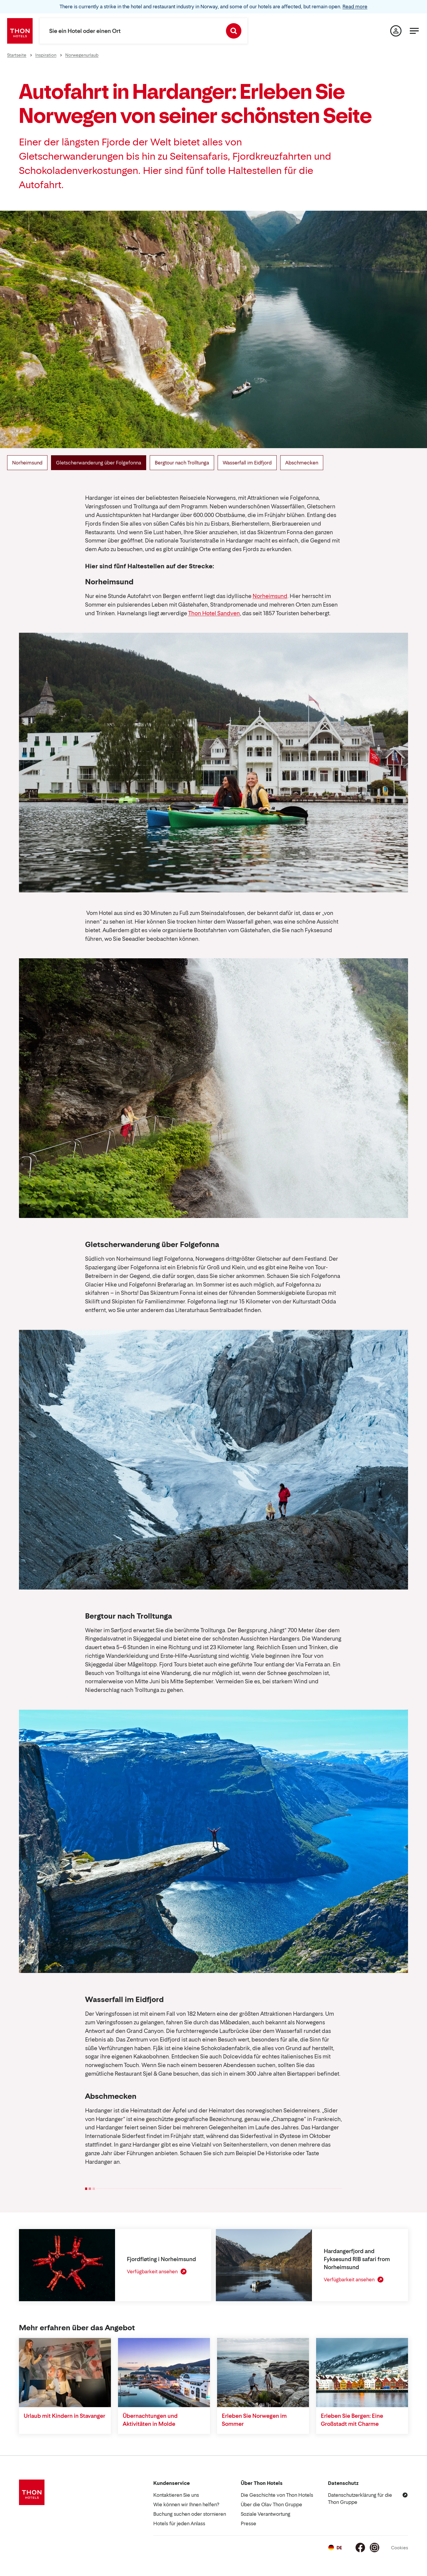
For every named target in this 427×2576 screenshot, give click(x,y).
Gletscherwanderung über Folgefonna (98, 463)
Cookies (399, 2547)
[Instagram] (374, 2547)
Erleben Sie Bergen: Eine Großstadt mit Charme (352, 2420)
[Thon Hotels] (20, 31)
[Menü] (414, 31)
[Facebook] (360, 2547)
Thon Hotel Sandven (214, 613)
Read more (354, 6)
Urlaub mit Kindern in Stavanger (64, 2416)
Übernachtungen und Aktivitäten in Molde (150, 2420)
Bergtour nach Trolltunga (182, 463)
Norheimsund (27, 463)
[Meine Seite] (395, 31)
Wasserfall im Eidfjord (247, 463)
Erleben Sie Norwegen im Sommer (254, 2420)
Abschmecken (301, 463)
